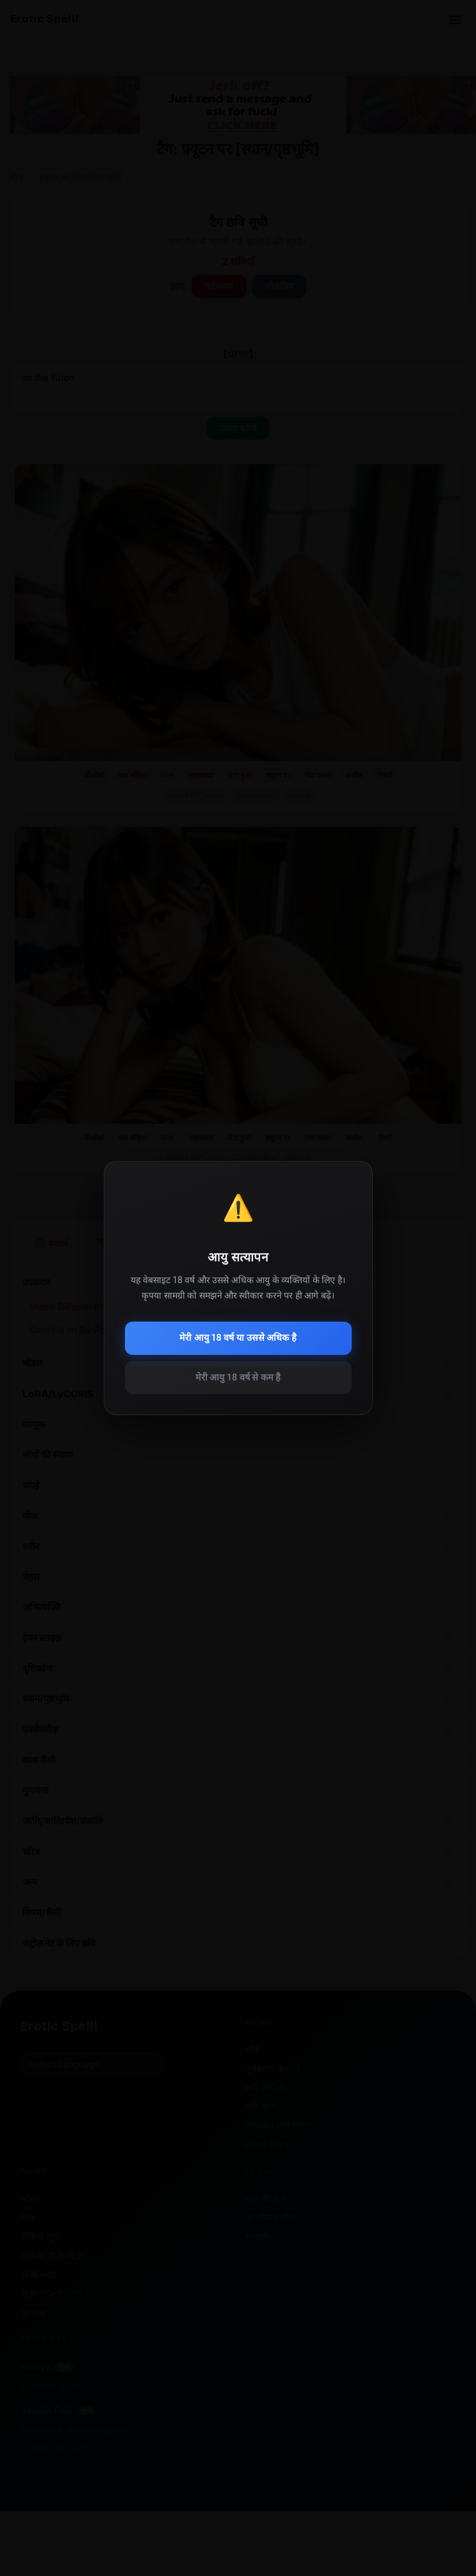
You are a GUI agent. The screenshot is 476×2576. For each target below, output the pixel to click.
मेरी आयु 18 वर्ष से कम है (238, 1377)
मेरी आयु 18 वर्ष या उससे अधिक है (237, 1338)
